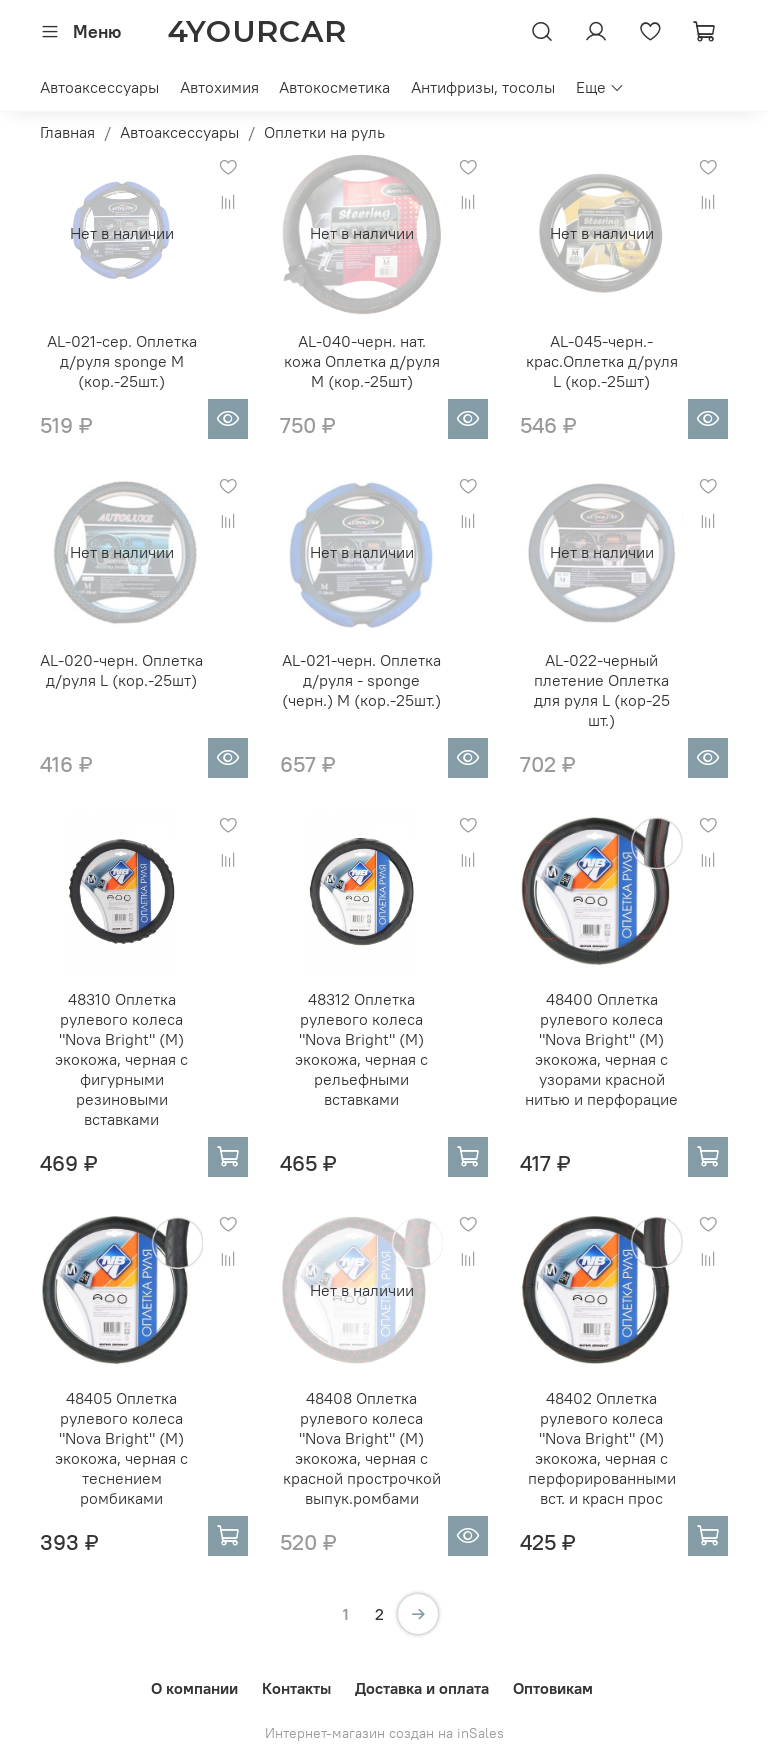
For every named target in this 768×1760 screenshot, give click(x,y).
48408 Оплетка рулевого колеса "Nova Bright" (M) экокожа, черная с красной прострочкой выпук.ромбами (362, 1448)
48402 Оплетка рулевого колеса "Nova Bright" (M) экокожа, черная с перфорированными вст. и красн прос (602, 1448)
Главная (67, 132)
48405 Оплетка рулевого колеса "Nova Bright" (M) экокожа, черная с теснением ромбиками (121, 1448)
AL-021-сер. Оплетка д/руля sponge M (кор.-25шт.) (122, 361)
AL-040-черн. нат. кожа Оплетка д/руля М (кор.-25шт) (362, 361)
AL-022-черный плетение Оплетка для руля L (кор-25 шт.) (602, 690)
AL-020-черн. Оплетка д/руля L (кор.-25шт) (121, 670)
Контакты (296, 1688)
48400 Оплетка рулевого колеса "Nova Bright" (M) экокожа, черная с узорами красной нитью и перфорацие (601, 1049)
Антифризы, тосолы (483, 87)
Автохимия (219, 87)
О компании (194, 1688)
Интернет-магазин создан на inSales (384, 1733)
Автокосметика (334, 87)
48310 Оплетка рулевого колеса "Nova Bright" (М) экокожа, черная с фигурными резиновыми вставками (121, 1059)
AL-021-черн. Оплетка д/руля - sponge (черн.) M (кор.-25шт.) (361, 680)
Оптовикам (553, 1688)
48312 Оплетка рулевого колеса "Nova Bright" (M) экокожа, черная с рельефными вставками (361, 1049)
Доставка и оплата (422, 1688)
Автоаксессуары (99, 87)
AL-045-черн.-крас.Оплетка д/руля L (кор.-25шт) (602, 361)
